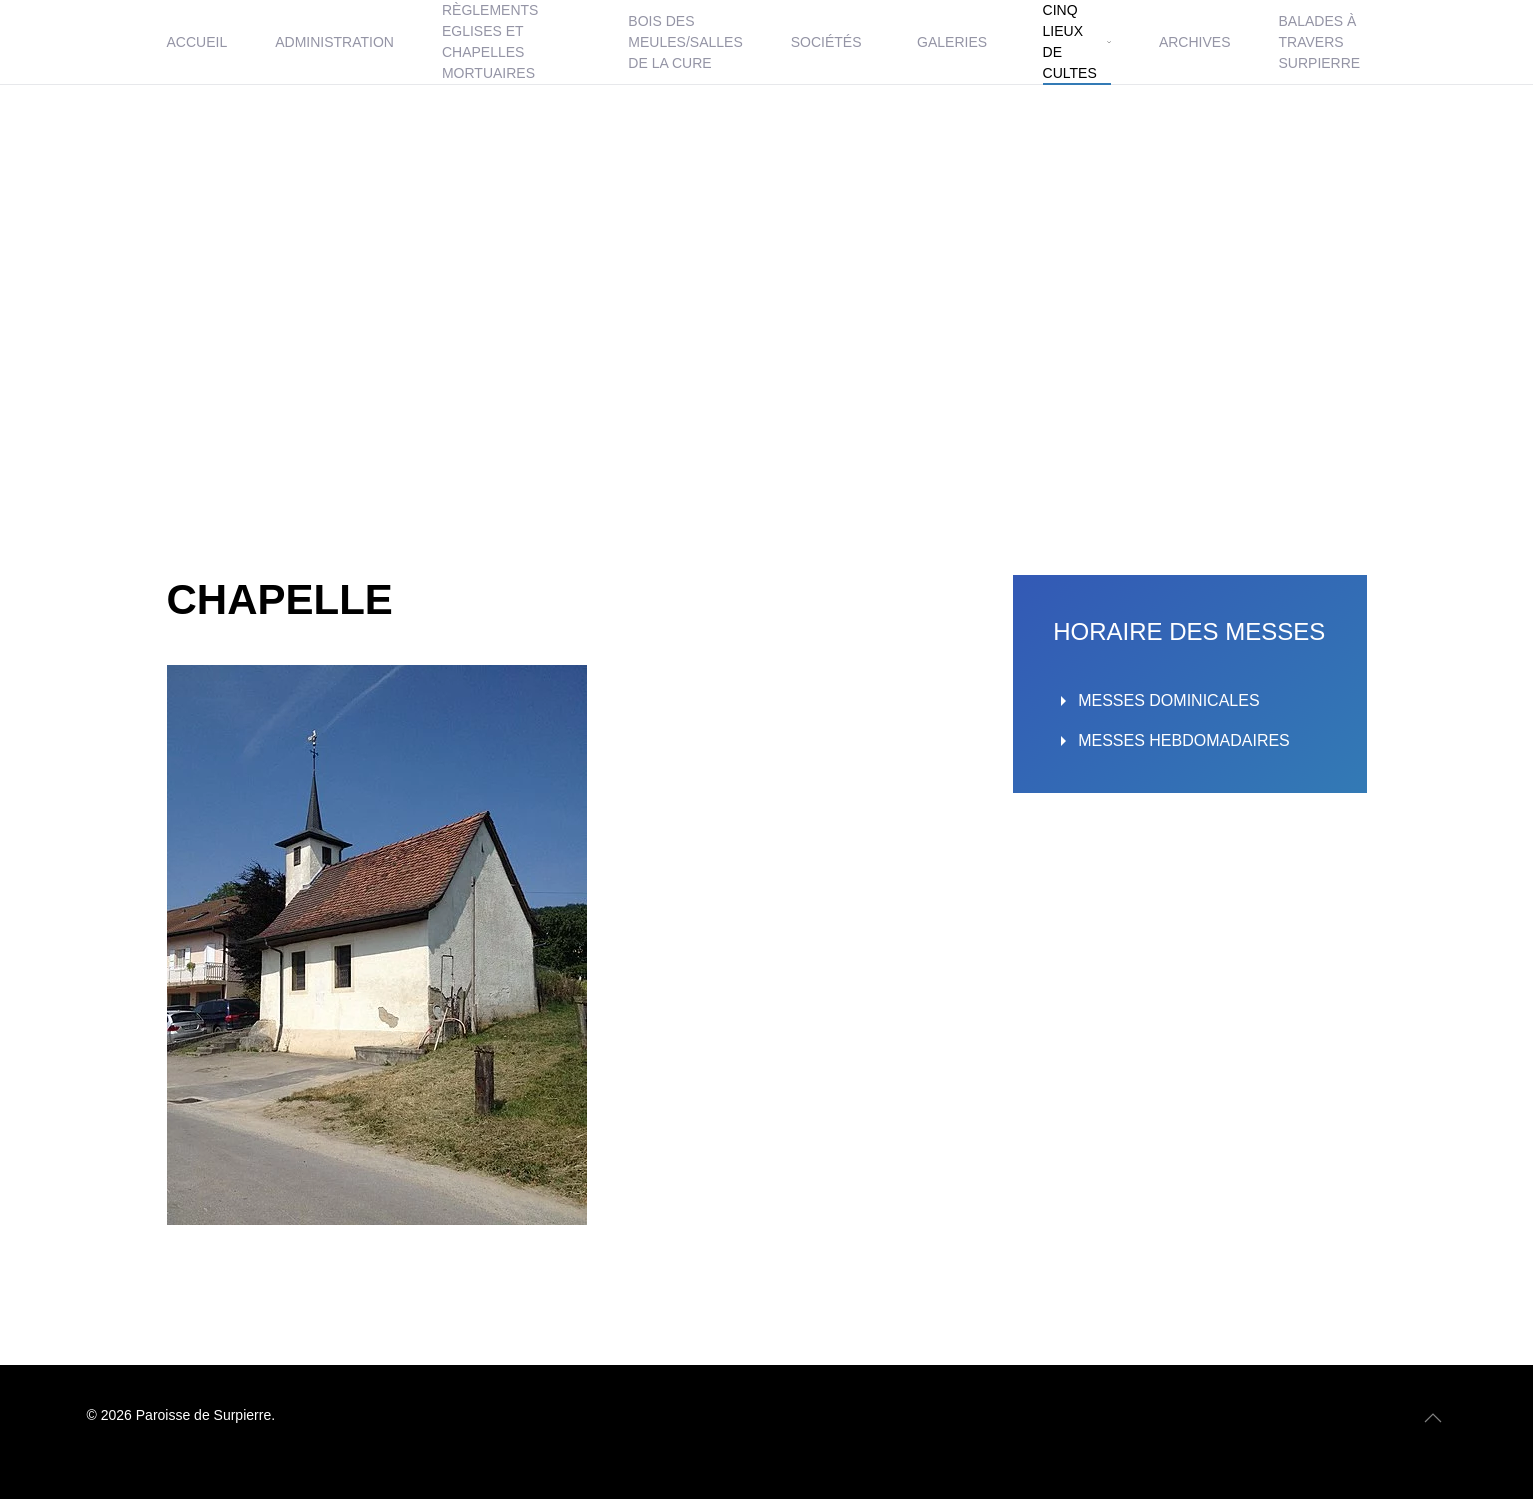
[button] (1433, 1418)
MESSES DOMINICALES (1156, 701)
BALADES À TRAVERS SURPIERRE (1320, 42)
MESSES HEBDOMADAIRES (1171, 741)
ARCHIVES (1195, 42)
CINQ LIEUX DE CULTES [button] (1077, 41)
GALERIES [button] (952, 42)
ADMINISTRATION (334, 42)
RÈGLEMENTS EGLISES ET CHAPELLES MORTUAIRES (490, 41)
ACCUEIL (197, 42)
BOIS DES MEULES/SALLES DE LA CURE (685, 42)
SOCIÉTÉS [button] (826, 42)
